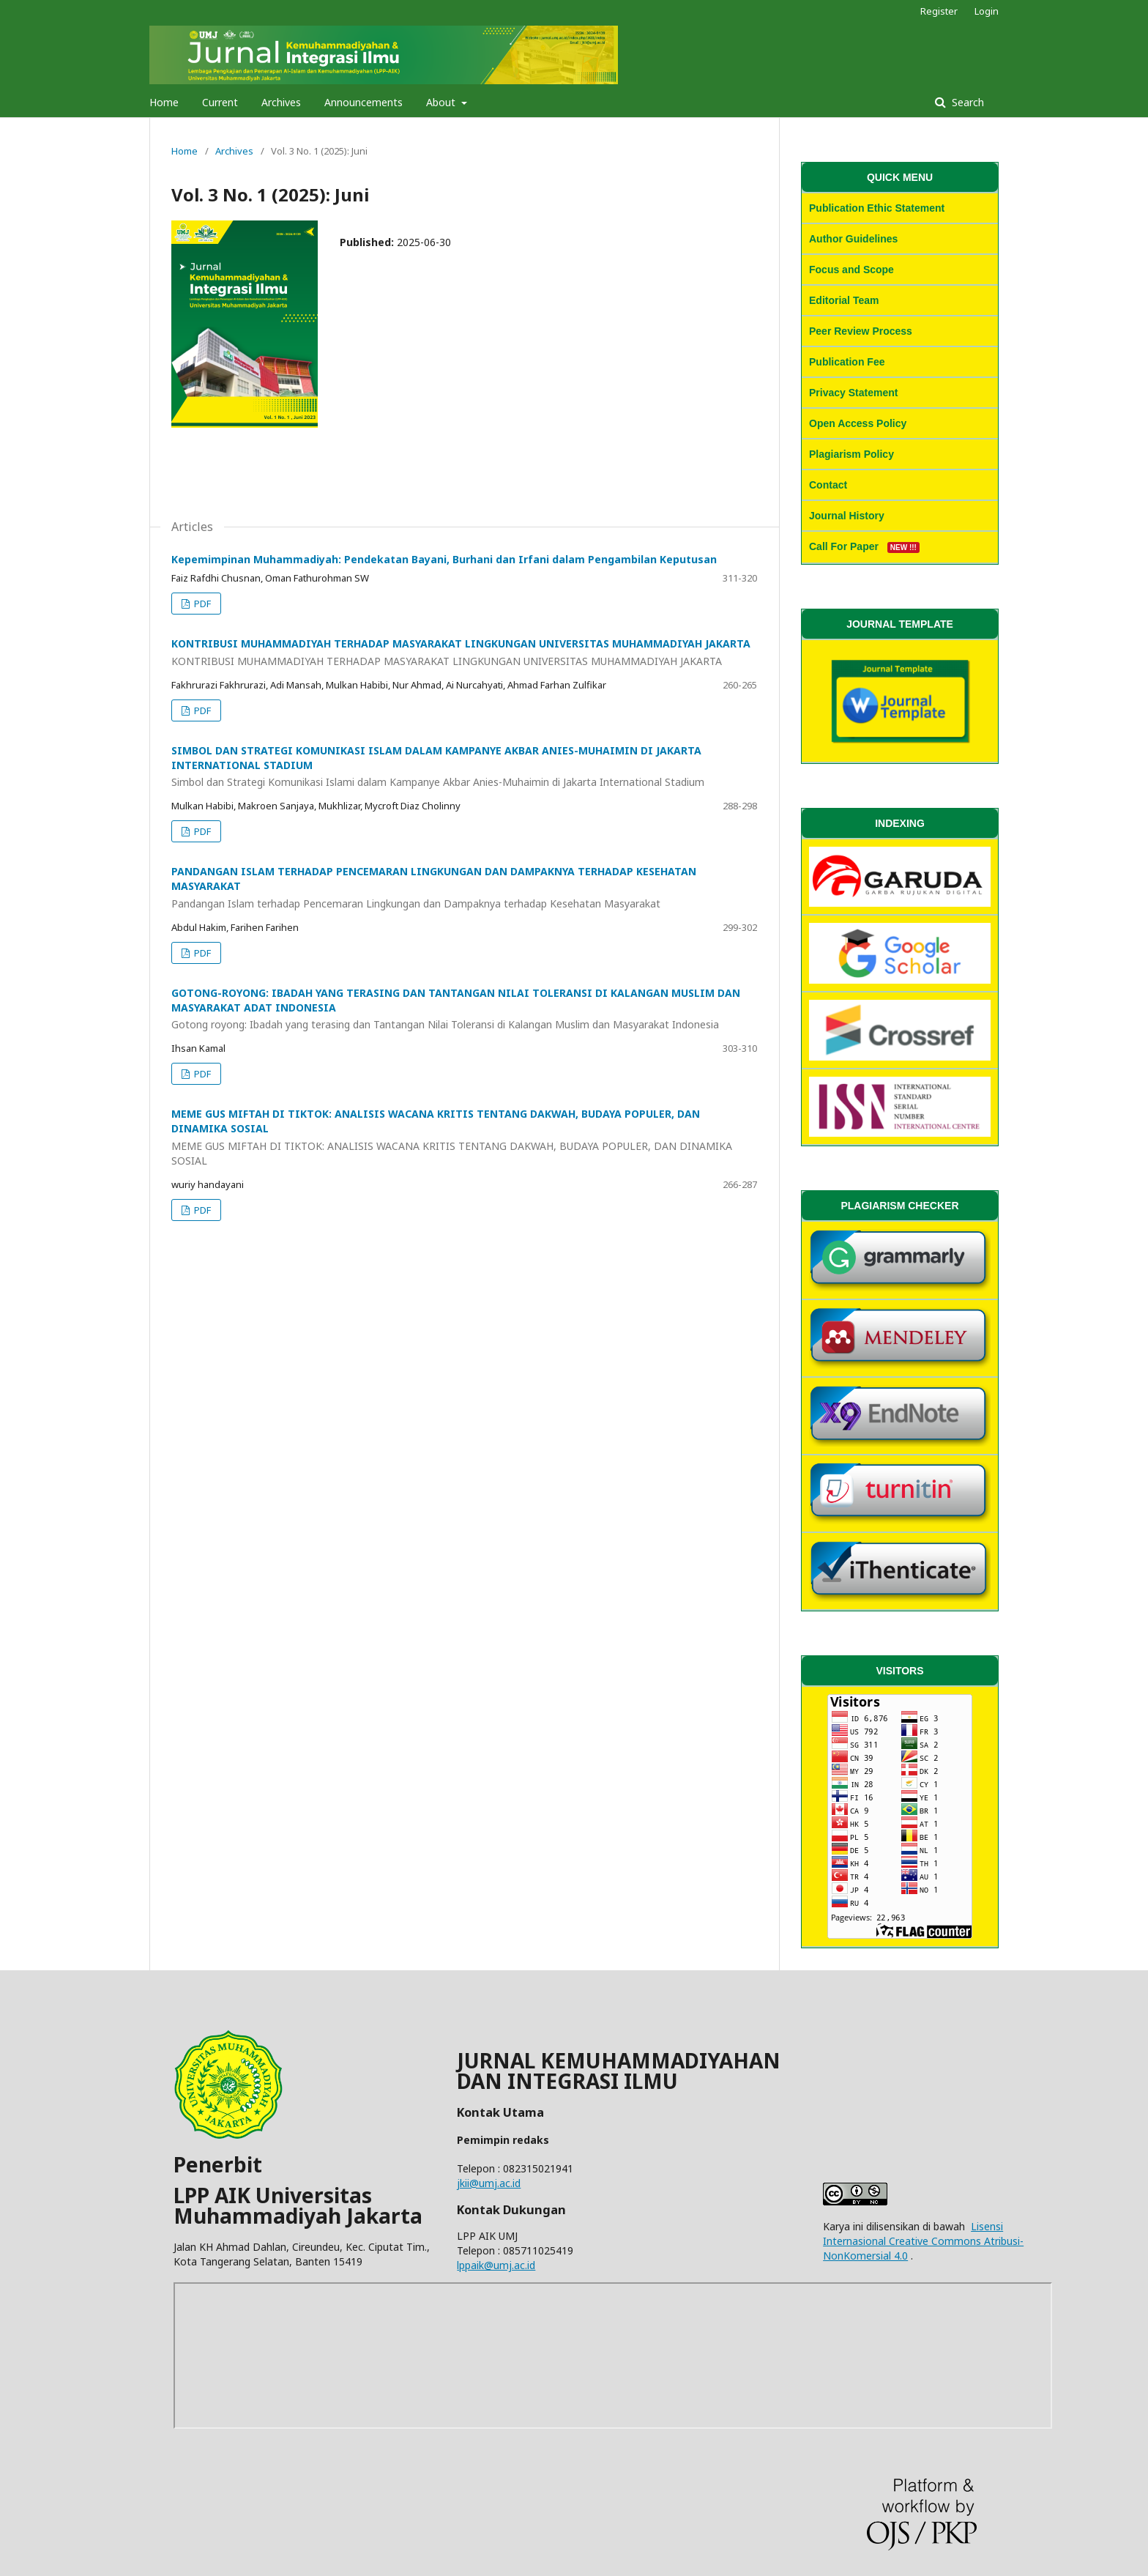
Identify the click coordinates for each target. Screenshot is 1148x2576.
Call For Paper (864, 546)
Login (986, 11)
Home (164, 102)
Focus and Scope (851, 269)
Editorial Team (844, 300)
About (442, 102)
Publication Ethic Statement (876, 208)
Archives (281, 102)
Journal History (846, 515)
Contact (828, 485)
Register (939, 11)
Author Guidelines (853, 239)
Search (966, 102)
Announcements (363, 102)
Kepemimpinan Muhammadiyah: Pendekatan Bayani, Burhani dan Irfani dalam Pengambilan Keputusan (444, 559)
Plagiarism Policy (851, 454)
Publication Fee (846, 362)
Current (220, 102)
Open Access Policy (857, 423)
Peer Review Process (860, 331)
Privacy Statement (853, 392)
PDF (201, 603)
